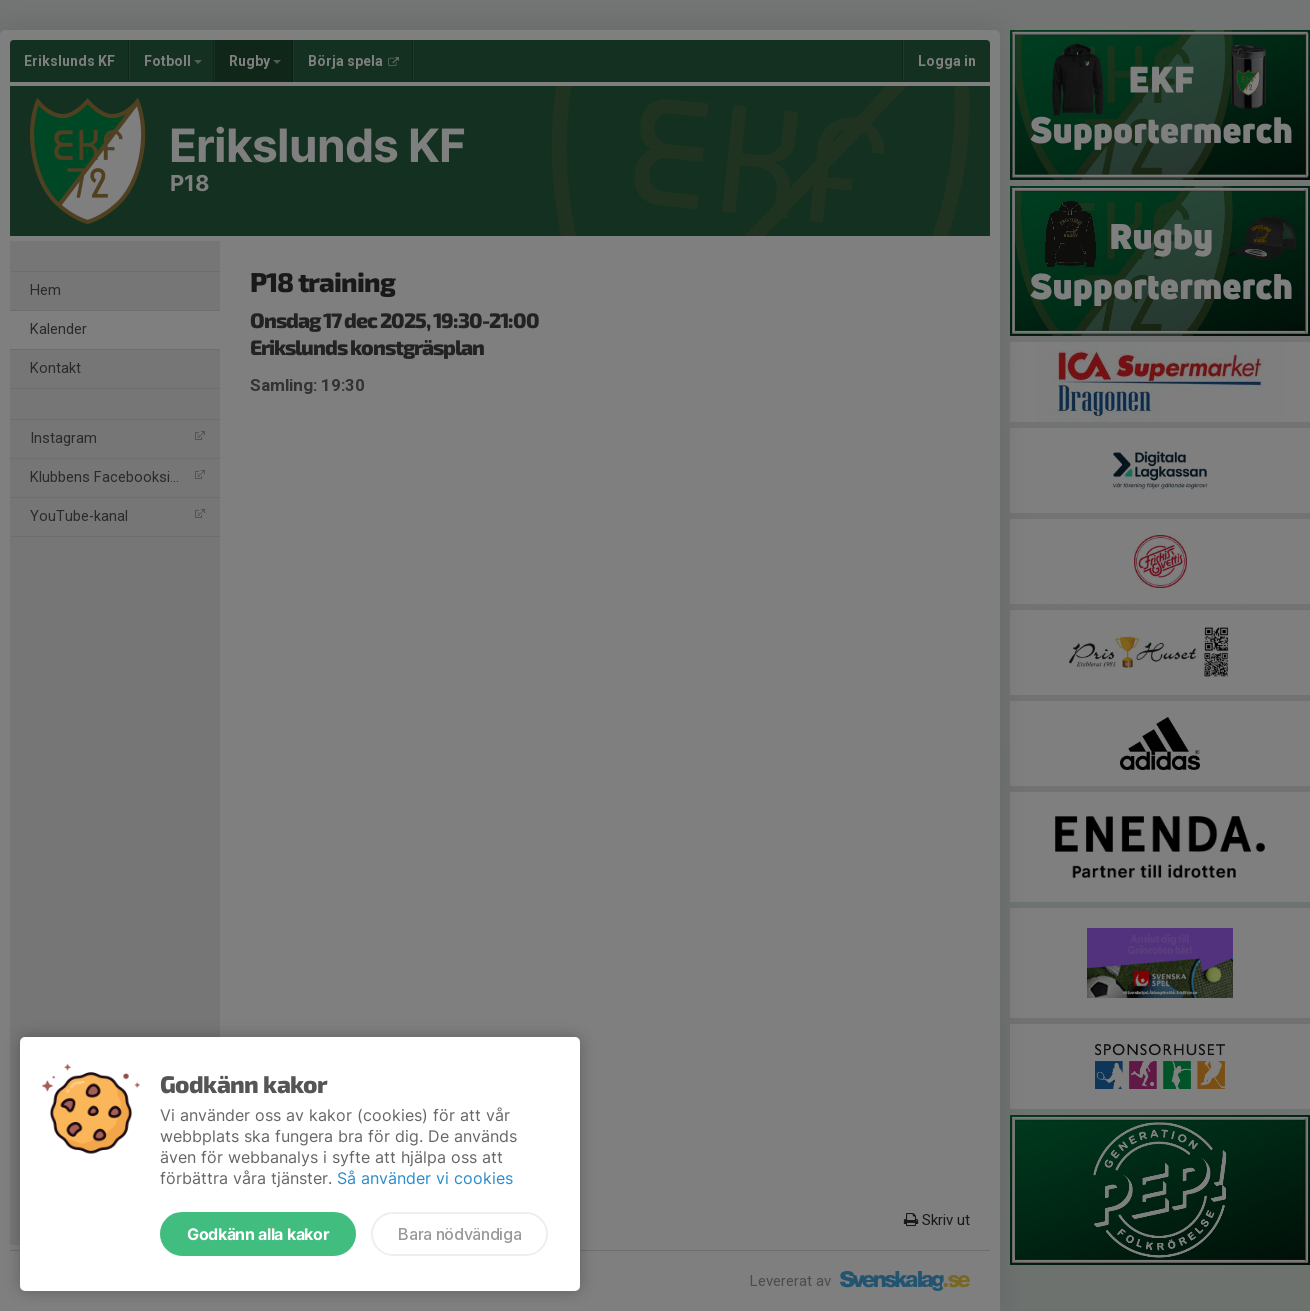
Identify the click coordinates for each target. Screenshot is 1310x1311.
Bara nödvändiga (459, 1234)
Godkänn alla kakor (258, 1234)
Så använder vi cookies (425, 1178)
